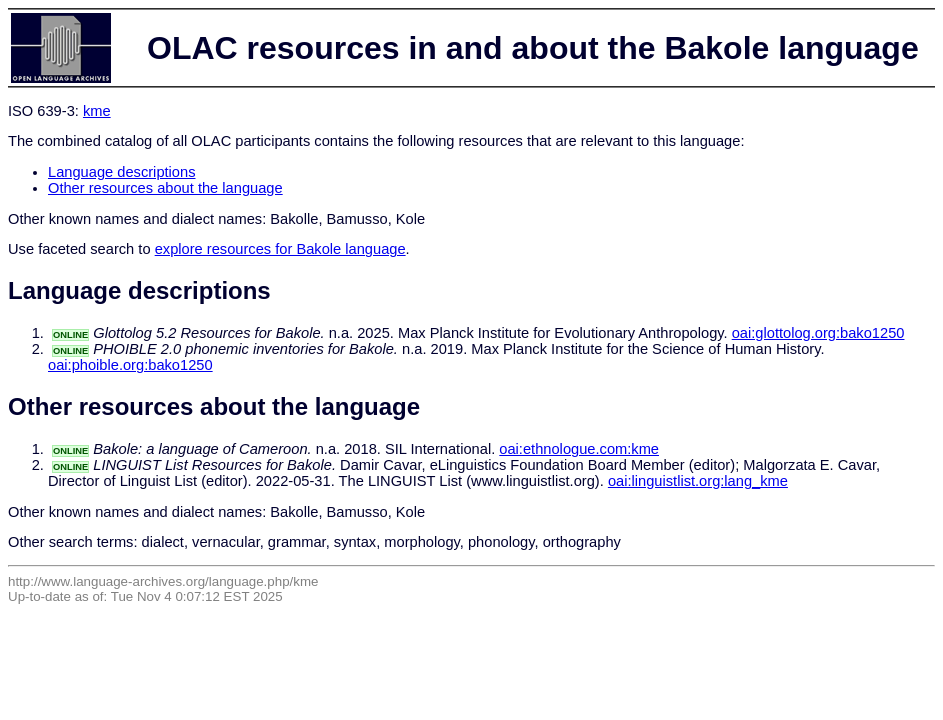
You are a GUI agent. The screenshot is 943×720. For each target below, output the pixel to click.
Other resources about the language (165, 188)
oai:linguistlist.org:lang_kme (698, 481)
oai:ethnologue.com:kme (579, 449)
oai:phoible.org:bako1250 (130, 365)
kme (97, 111)
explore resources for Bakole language (280, 249)
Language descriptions (122, 172)
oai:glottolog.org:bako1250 (818, 333)
